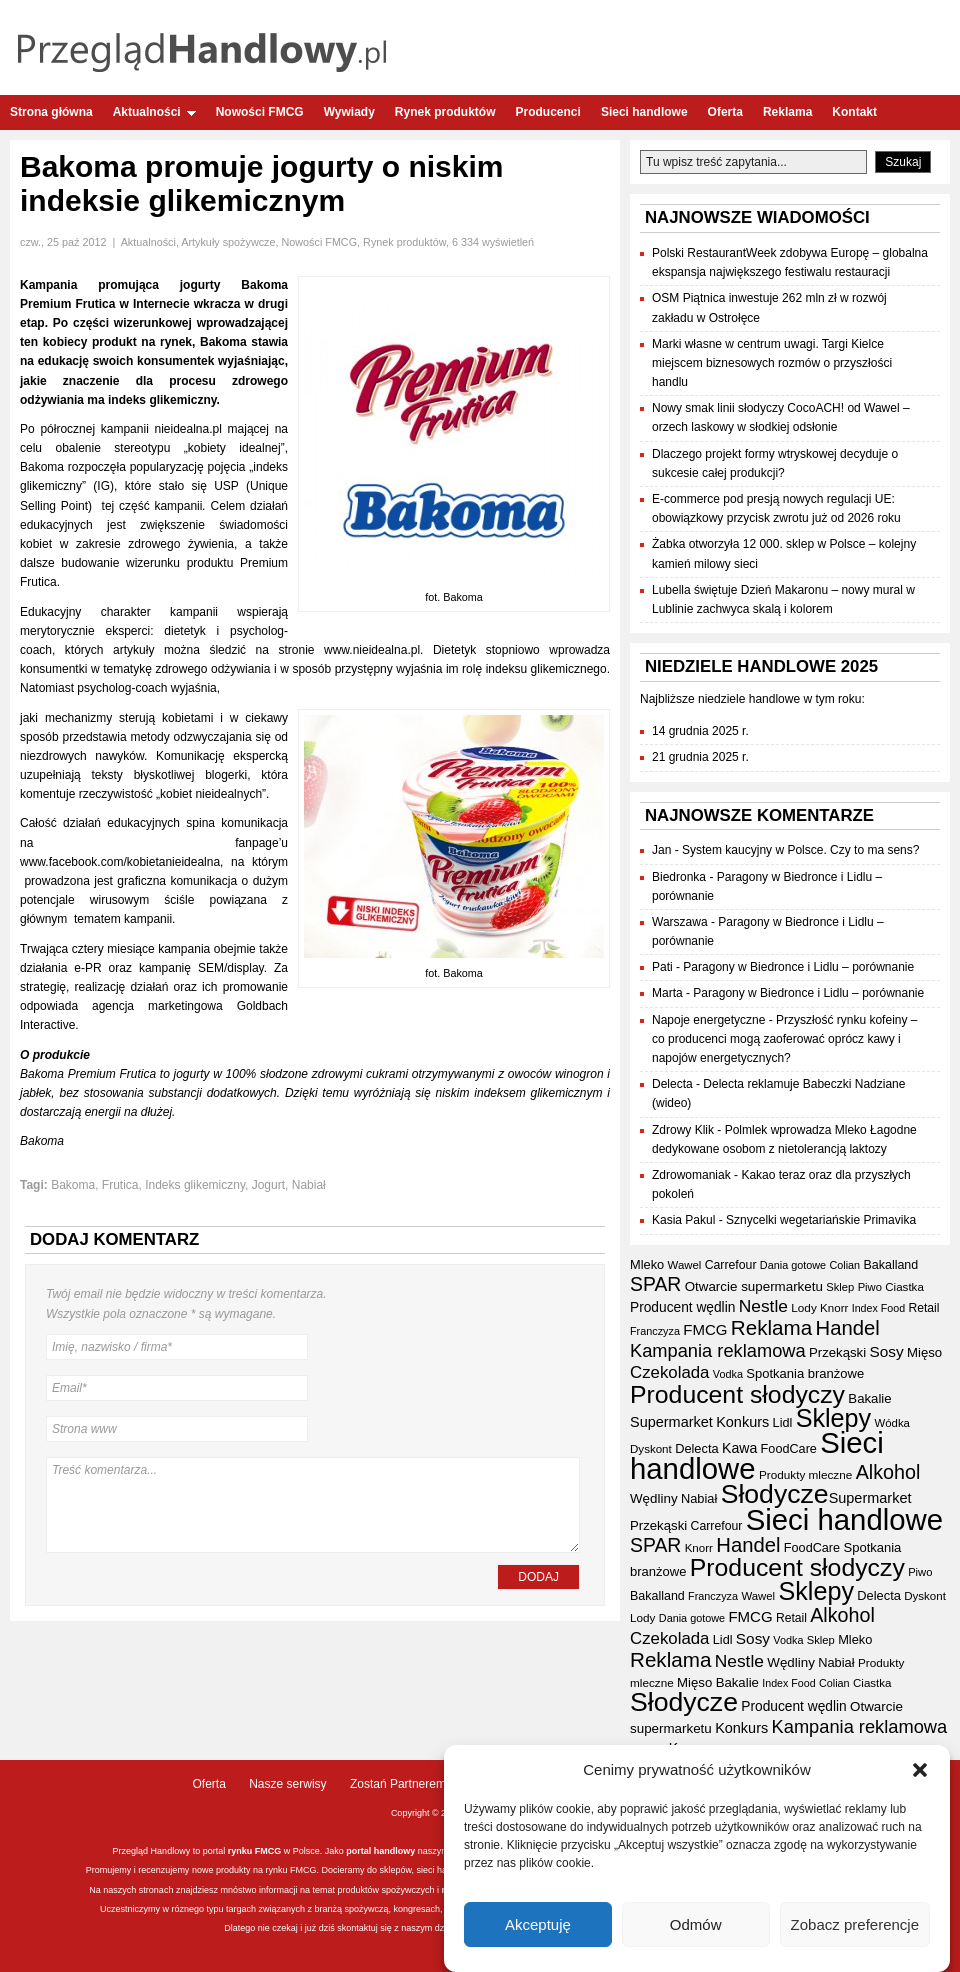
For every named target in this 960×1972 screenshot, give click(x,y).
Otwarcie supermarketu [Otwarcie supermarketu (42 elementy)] (754, 1286)
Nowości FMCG (260, 112)
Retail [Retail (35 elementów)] (923, 1308)
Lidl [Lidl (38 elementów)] (783, 1423)
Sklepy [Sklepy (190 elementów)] (834, 1418)
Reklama (787, 112)
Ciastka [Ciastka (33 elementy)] (904, 1287)
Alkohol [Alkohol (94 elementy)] (888, 1472)
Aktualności (154, 112)
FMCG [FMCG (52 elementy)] (705, 1329)
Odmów (696, 1926)
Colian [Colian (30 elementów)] (844, 1265)
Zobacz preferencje (855, 1926)
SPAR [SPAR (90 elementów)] (655, 1284)
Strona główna (51, 112)
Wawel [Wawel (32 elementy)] (685, 1265)
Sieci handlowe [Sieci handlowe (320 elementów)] (844, 1519)
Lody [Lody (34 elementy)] (803, 1307)
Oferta (725, 112)
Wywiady (349, 112)
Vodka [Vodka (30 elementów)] (728, 1374)
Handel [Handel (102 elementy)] (848, 1328)
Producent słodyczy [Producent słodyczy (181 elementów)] (737, 1394)
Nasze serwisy (287, 1784)
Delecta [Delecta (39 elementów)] (697, 1448)
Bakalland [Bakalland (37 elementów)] (890, 1265)
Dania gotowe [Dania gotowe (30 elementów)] (793, 1265)
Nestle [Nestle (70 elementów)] (763, 1306)
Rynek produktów (445, 112)
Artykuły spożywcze (228, 242)
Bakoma (73, 1185)
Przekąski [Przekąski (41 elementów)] (837, 1352)
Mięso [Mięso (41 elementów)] (924, 1352)
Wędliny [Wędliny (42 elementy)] (654, 1498)
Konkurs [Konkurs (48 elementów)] (742, 1422)
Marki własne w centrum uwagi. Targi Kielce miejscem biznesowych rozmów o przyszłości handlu (772, 363)
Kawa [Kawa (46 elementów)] (739, 1448)
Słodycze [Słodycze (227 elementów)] (775, 1494)
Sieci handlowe (644, 112)
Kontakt (854, 112)
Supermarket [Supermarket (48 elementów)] (671, 1422)
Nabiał (309, 1185)
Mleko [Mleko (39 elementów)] (647, 1264)
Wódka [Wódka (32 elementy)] (892, 1423)
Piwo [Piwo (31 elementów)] (870, 1287)
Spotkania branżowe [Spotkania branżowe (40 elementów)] (805, 1373)
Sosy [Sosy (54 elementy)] (887, 1351)
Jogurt (268, 1185)
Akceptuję (538, 1926)
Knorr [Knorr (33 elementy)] (834, 1308)
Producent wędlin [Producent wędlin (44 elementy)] (682, 1307)
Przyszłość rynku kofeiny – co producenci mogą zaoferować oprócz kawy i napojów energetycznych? (784, 1039)
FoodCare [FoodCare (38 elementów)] (789, 1449)
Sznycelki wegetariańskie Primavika (821, 1220)
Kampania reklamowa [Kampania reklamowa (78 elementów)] (718, 1350)
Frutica (120, 1185)
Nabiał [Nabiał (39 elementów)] (699, 1498)
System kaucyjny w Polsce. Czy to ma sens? (800, 850)
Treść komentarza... (313, 1505)
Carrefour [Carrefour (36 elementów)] (731, 1265)
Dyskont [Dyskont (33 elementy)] (651, 1449)
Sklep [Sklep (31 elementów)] (840, 1287)
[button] (920, 1772)
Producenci (548, 112)
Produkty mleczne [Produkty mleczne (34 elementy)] (805, 1474)
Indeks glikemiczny (195, 1185)
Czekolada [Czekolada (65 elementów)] (669, 1372)
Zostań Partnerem (398, 1784)
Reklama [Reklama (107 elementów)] (771, 1327)
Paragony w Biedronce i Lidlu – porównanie (798, 967)
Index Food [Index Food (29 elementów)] (878, 1308)
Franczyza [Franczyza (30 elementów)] (655, 1331)
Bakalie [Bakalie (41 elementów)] (869, 1398)
